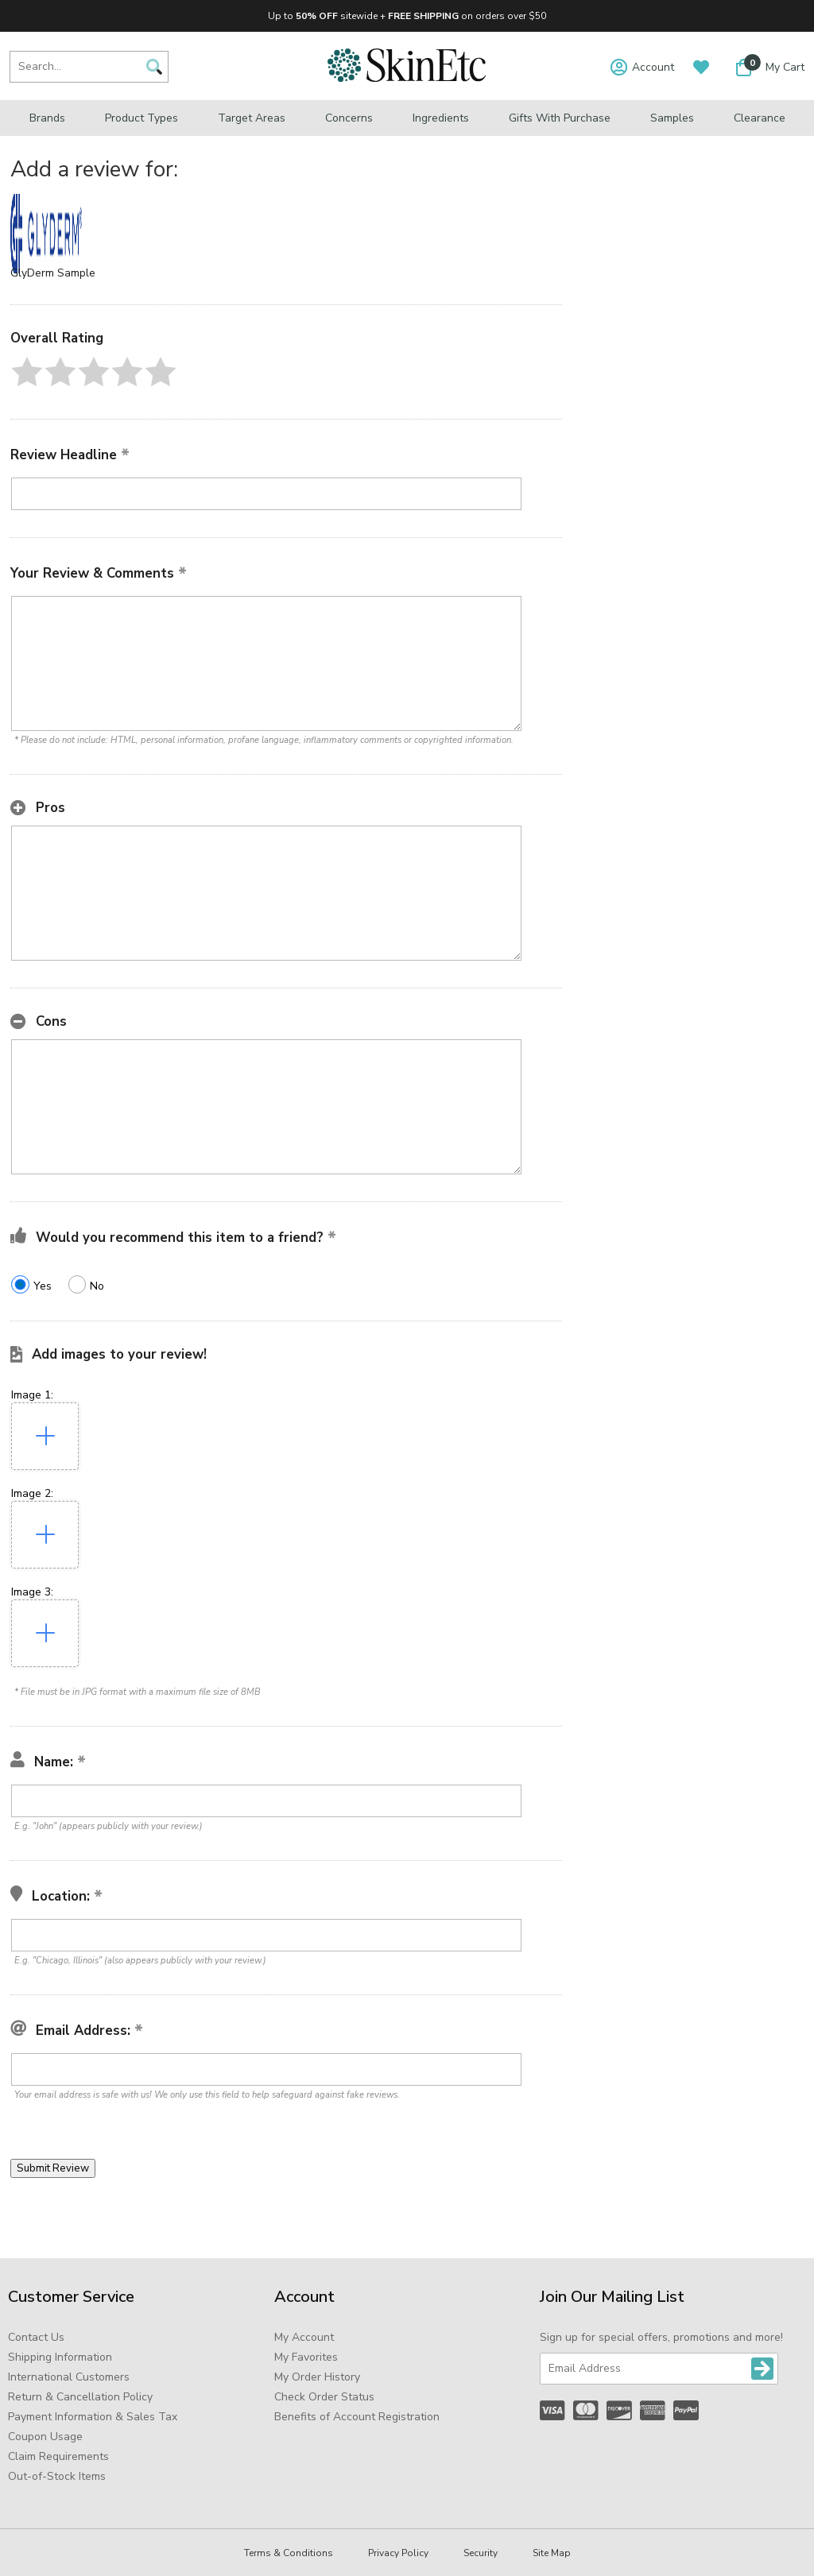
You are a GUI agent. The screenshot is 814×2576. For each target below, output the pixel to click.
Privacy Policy (398, 2553)
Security (480, 2553)
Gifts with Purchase (559, 118)
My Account (304, 2337)
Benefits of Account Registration (357, 2416)
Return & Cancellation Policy (80, 2396)
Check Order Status (324, 2396)
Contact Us (36, 2337)
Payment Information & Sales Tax (92, 2416)
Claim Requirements (58, 2456)
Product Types (141, 118)
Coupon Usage (45, 2436)
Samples (672, 118)
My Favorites (306, 2357)
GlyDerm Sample (52, 272)
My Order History (317, 2377)
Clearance (759, 118)
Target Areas (251, 118)
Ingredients (441, 118)
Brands (47, 118)
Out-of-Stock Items (57, 2476)
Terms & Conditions (288, 2553)
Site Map (552, 2553)
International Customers (69, 2377)
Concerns (349, 118)
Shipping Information (60, 2357)
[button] (27, 372)
